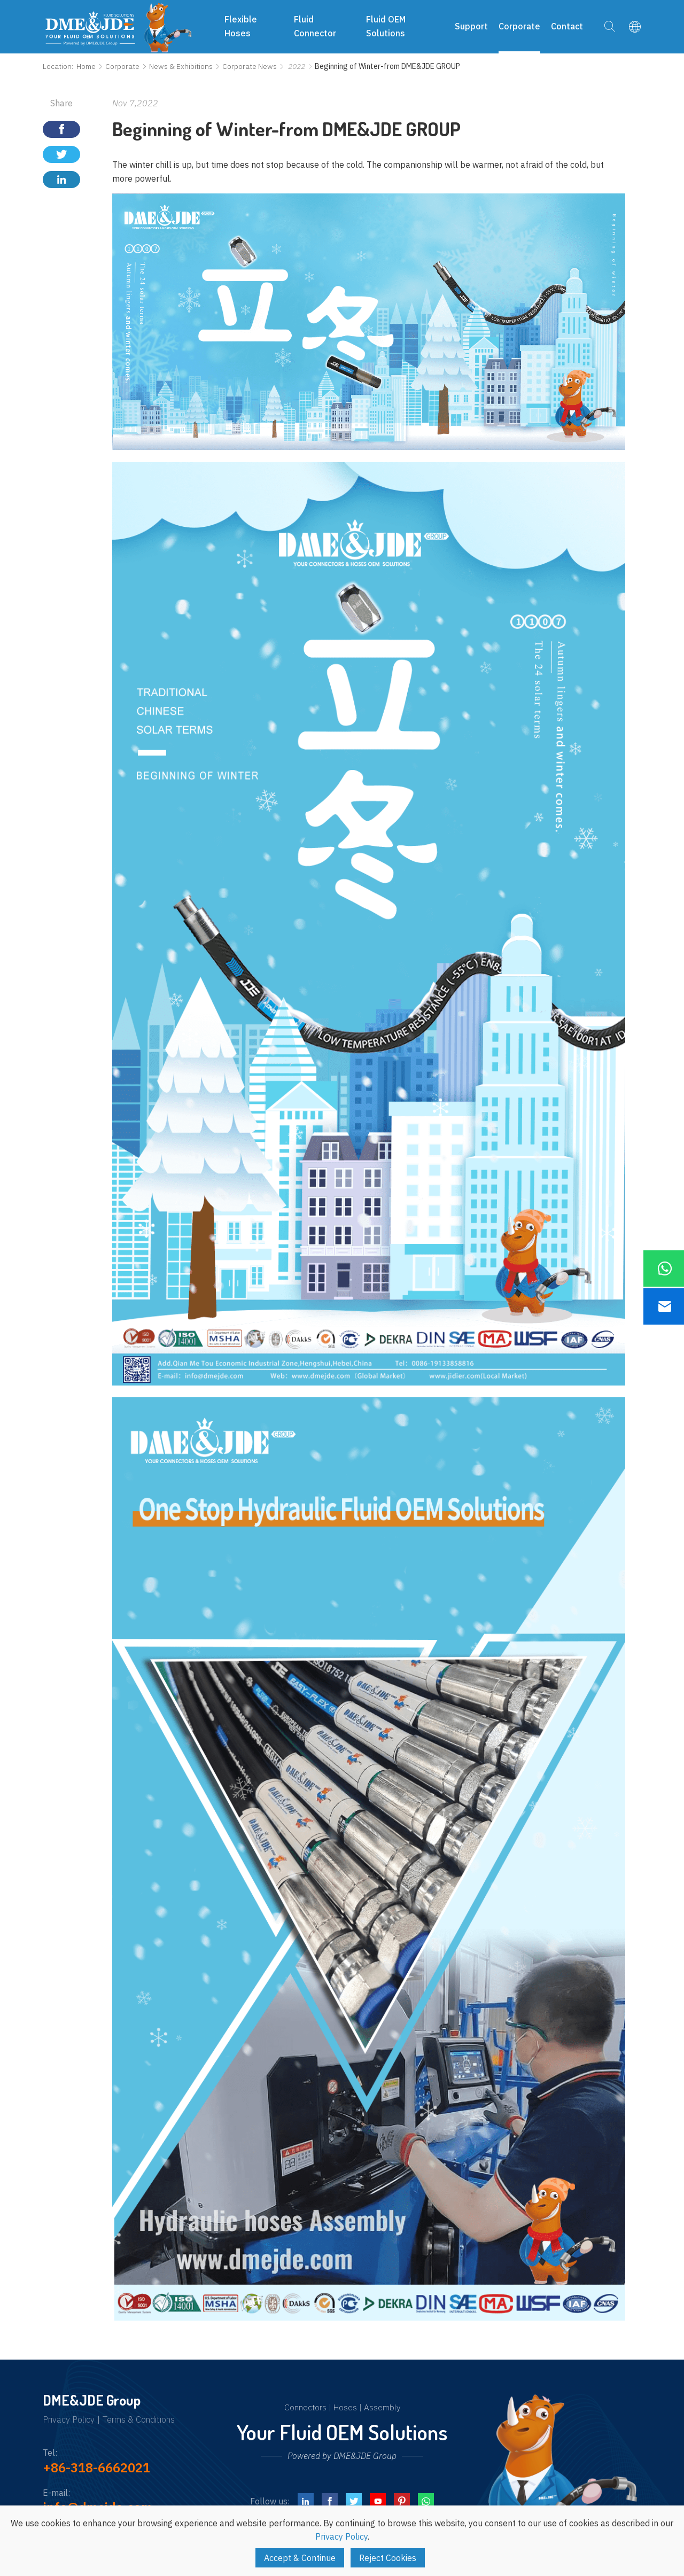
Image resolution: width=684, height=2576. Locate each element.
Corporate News (249, 66)
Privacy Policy (69, 2420)
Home (86, 66)
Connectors (305, 2407)
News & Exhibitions (181, 66)
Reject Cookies (387, 2557)
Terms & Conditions (139, 2420)
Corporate (122, 66)
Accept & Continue (300, 2557)
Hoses (345, 2407)
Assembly (382, 2407)
